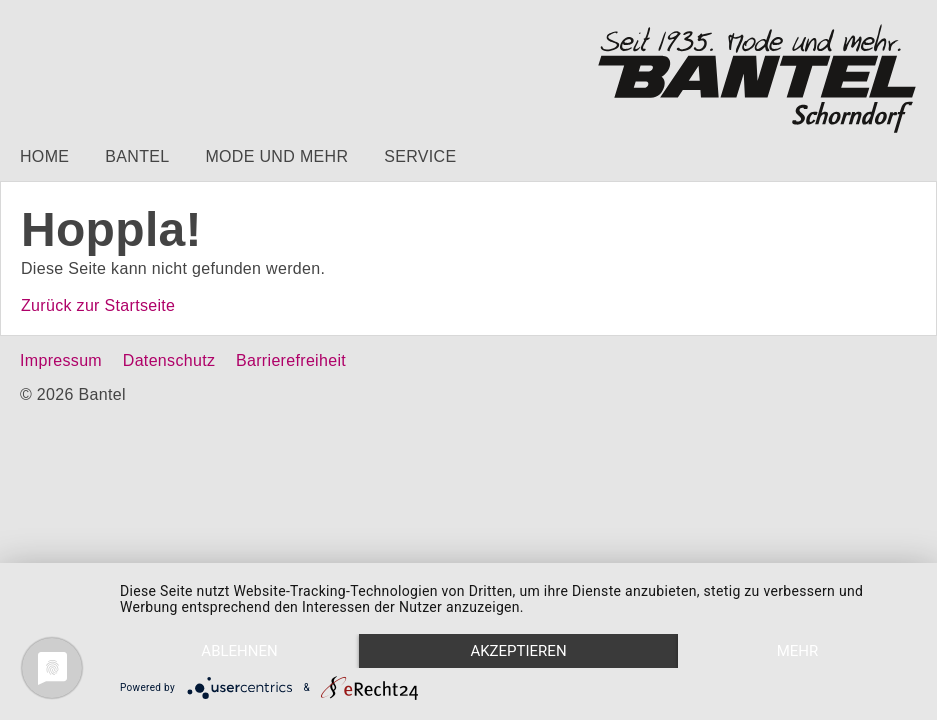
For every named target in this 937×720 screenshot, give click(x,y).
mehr (798, 651)
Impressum (61, 360)
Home (44, 156)
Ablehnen (239, 651)
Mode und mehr (276, 156)
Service (420, 156)
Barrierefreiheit (291, 360)
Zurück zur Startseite (98, 305)
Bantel (137, 156)
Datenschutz (169, 360)
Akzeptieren (518, 651)
